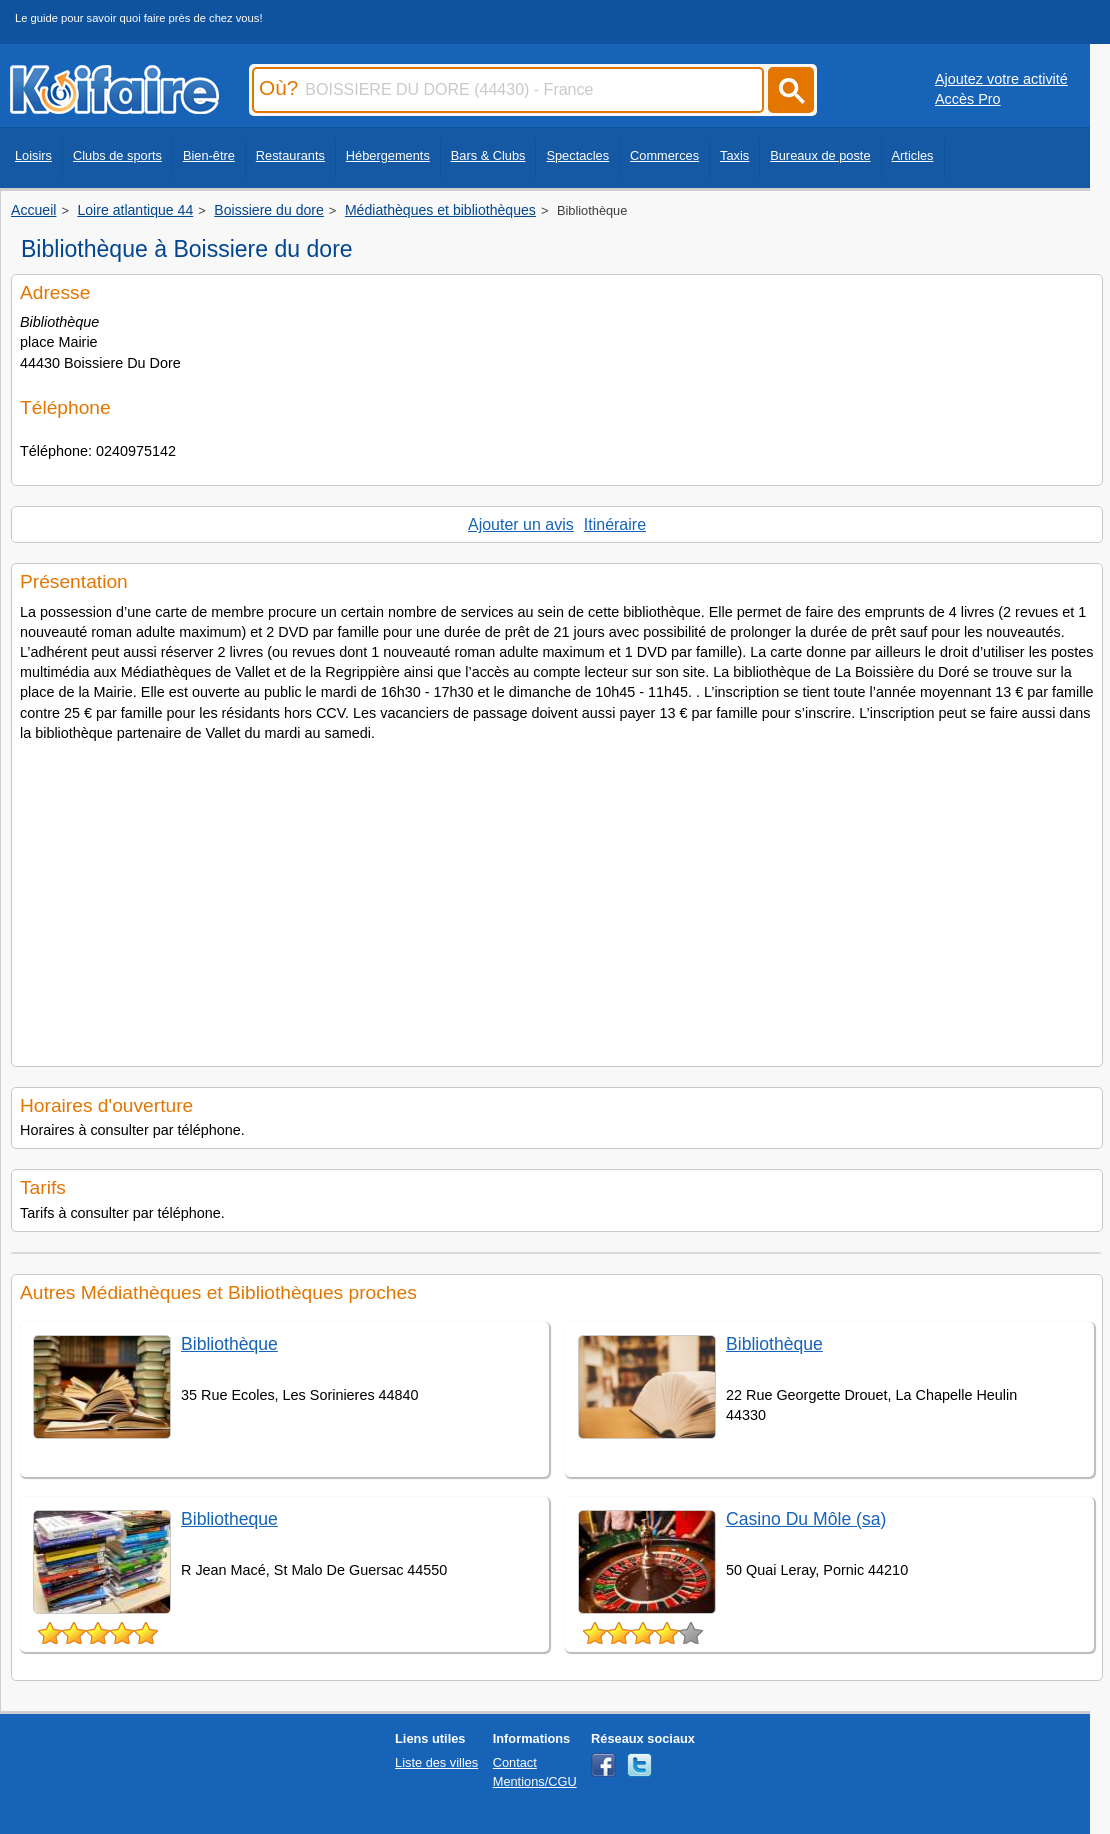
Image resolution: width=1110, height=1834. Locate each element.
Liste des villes (436, 1762)
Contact (515, 1762)
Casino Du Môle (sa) (806, 1519)
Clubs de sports (117, 155)
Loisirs (33, 155)
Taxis (734, 155)
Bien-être (209, 155)
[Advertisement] (537, 898)
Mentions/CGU (535, 1781)
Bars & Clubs (488, 155)
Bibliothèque (229, 1344)
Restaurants (290, 155)
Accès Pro (968, 99)
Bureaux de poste (820, 155)
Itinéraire (615, 524)
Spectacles (577, 155)
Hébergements (388, 155)
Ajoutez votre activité (1001, 79)
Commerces (664, 155)
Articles (913, 155)
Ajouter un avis (521, 524)
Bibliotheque (229, 1519)
